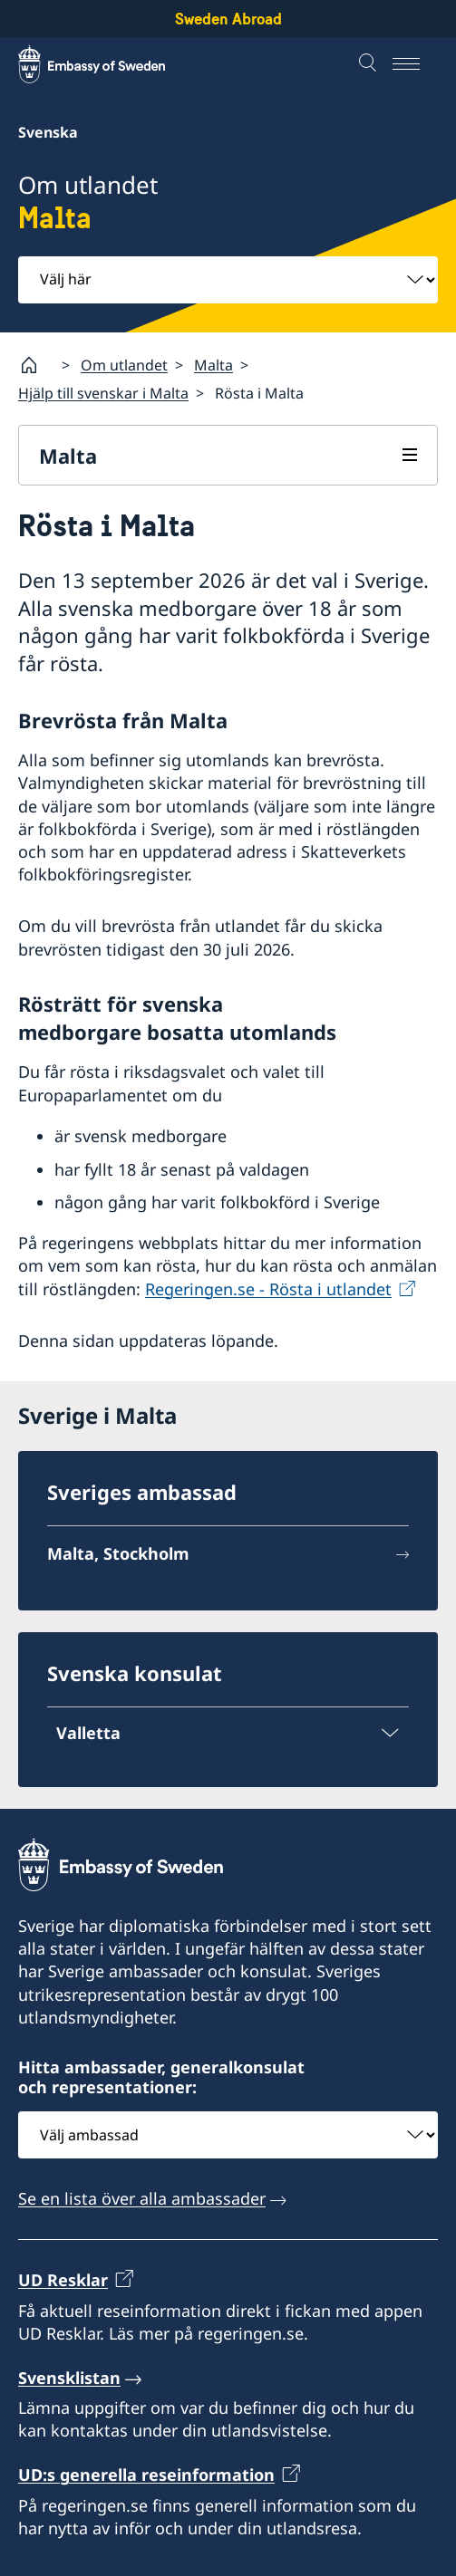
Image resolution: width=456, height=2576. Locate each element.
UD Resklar (63, 2281)
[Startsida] (36, 365)
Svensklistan (69, 2378)
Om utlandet (124, 365)
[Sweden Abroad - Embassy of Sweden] (108, 64)
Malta (213, 365)
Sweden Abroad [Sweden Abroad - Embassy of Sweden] (228, 18)
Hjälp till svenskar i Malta (103, 393)
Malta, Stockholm (118, 1553)
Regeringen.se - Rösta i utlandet (268, 1289)
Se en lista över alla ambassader (142, 2199)
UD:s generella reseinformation (146, 2475)
